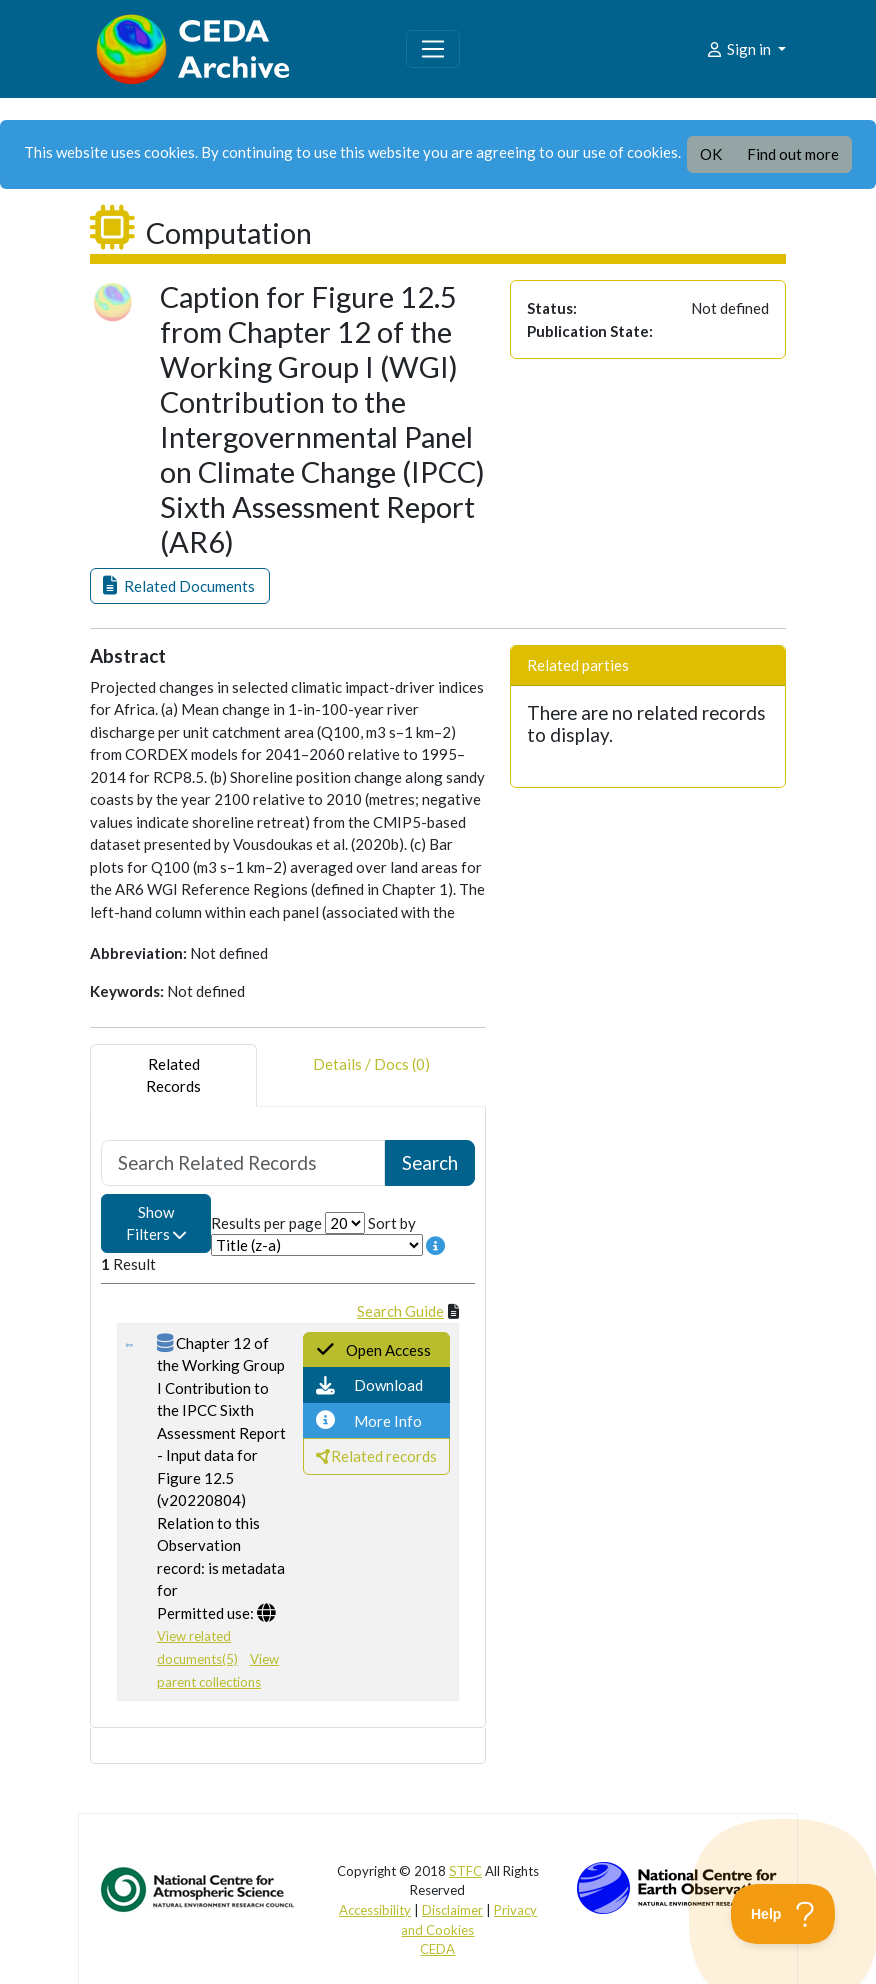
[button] (180, 586)
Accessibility (375, 1910)
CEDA (437, 1949)
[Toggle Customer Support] (783, 1914)
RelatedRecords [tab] (173, 1075)
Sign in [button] (739, 49)
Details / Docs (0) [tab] (371, 1075)
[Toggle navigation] (433, 49)
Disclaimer (452, 1910)
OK (711, 154)
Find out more (793, 154)
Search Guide (400, 1311)
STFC (465, 1871)
